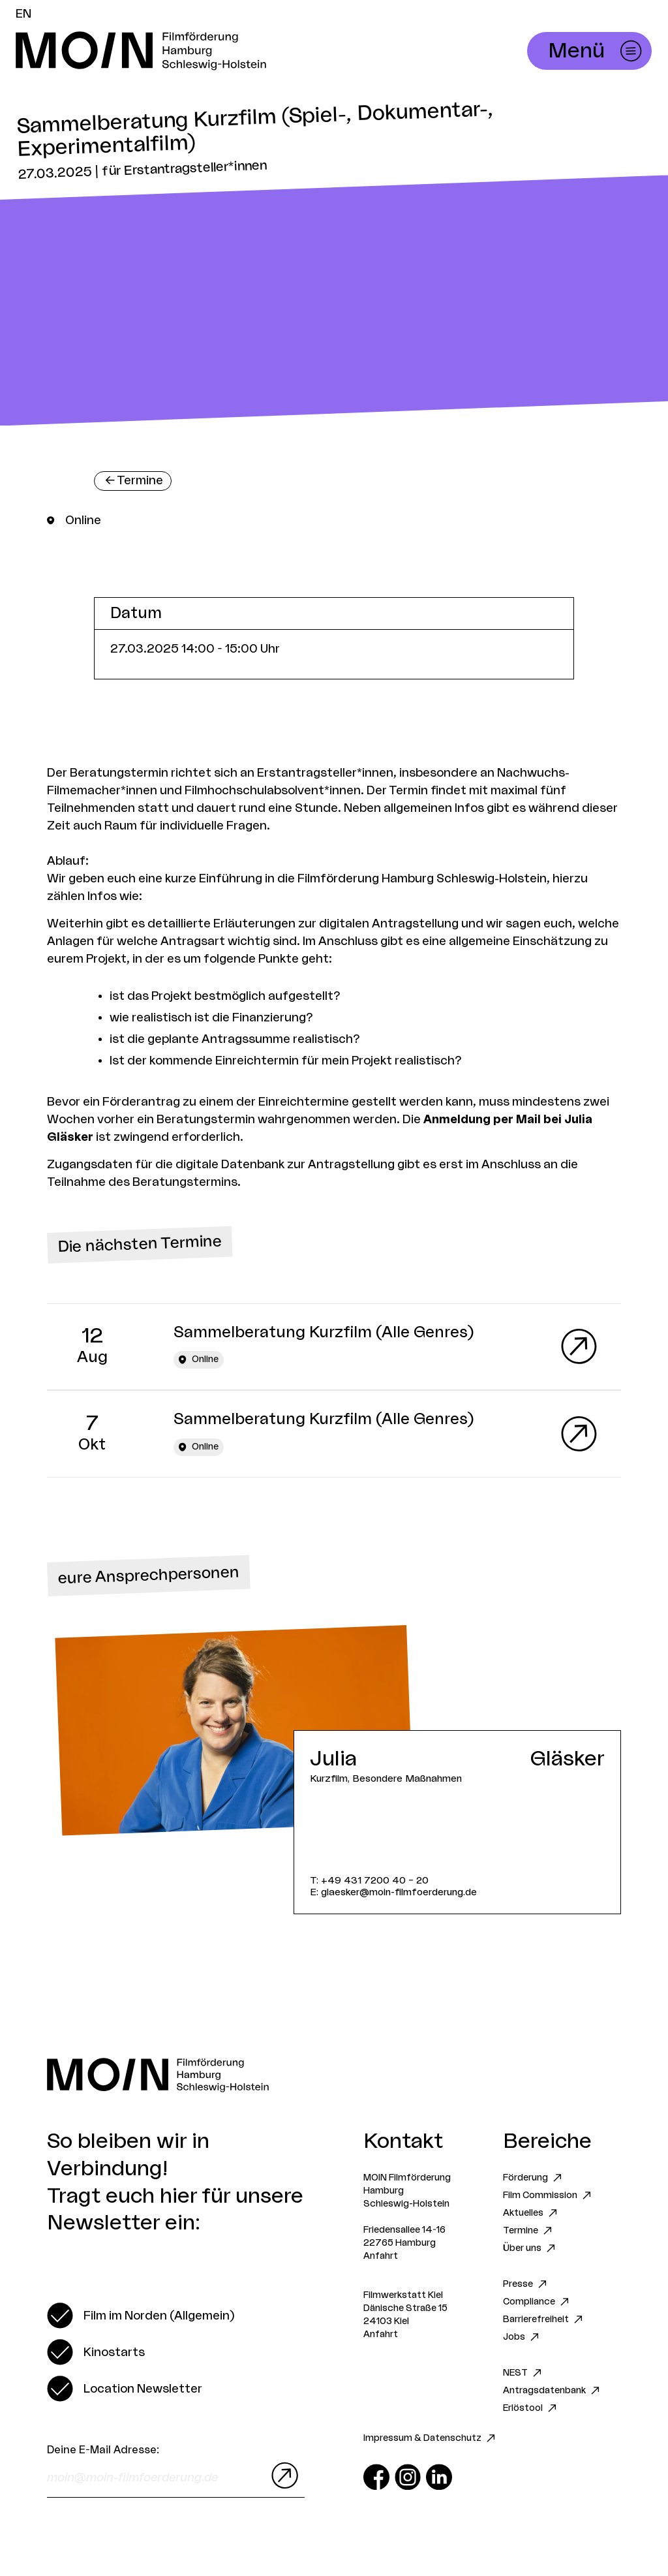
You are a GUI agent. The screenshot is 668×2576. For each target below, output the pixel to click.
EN (23, 14)
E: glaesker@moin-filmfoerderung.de (393, 1892)
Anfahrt (380, 2256)
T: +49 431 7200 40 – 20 (369, 1880)
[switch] (140, 2316)
